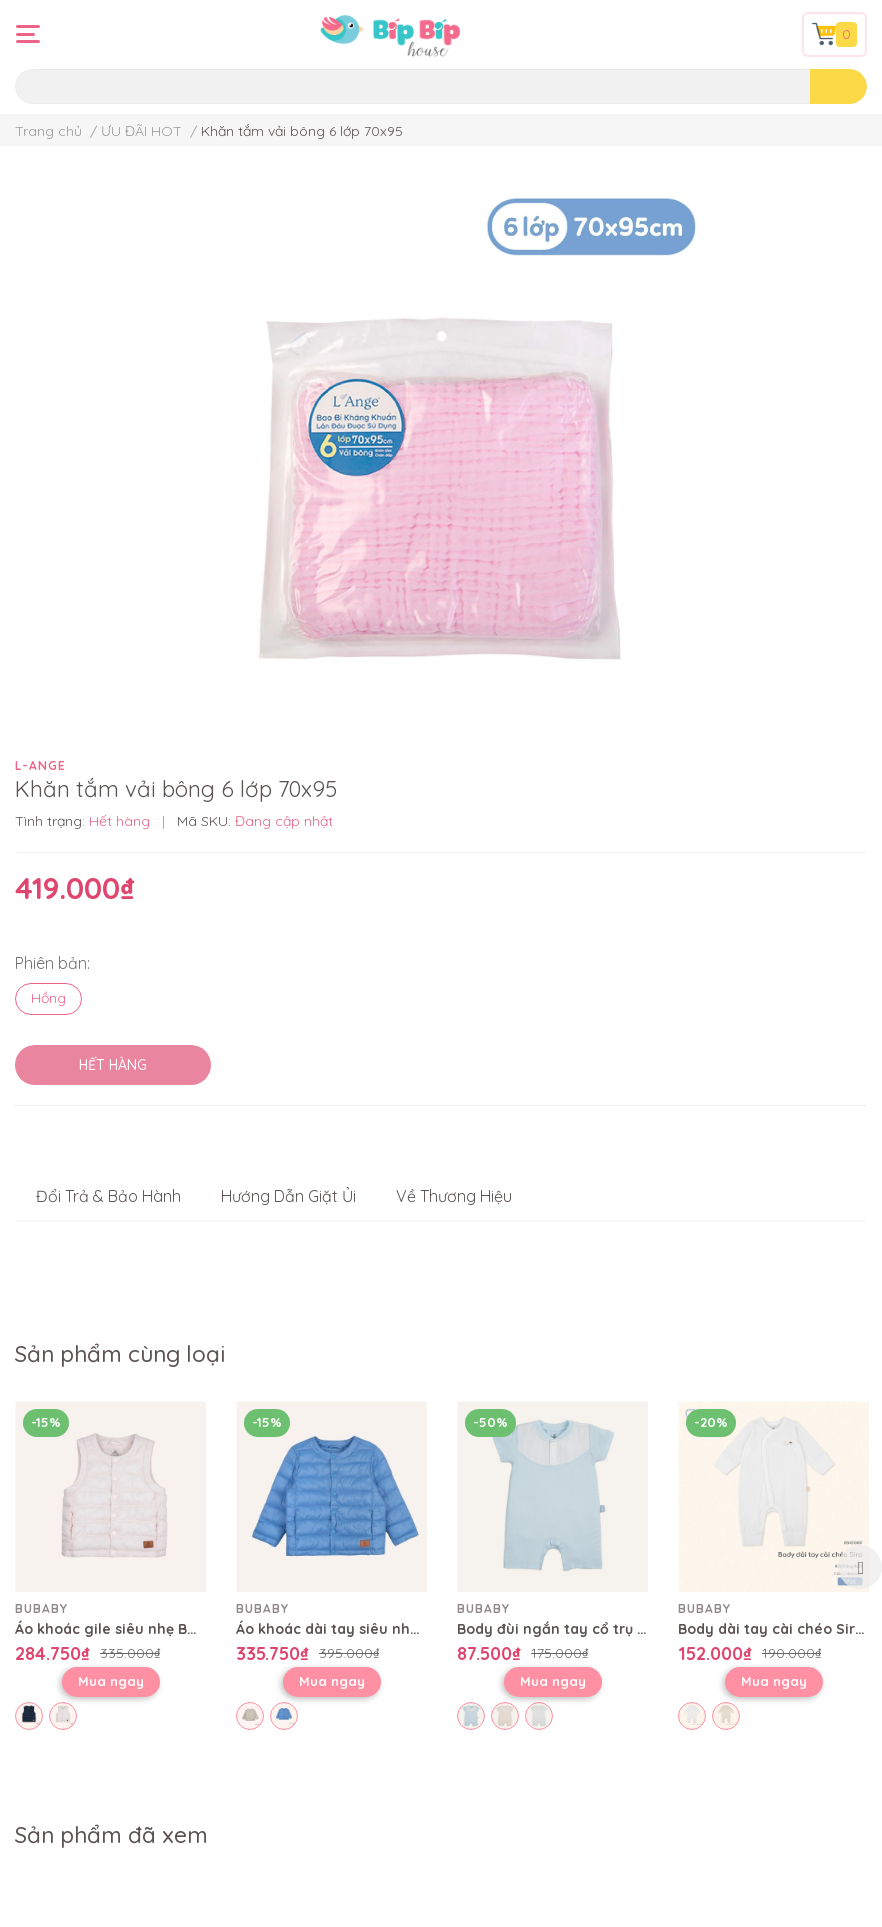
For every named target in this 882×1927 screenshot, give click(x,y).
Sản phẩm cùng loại (120, 1354)
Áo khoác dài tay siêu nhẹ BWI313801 (363, 1629)
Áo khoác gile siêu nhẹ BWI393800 (134, 1629)
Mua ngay (111, 1681)
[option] (110, 1567)
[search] (838, 86)
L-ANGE (40, 765)
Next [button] (860, 1567)
